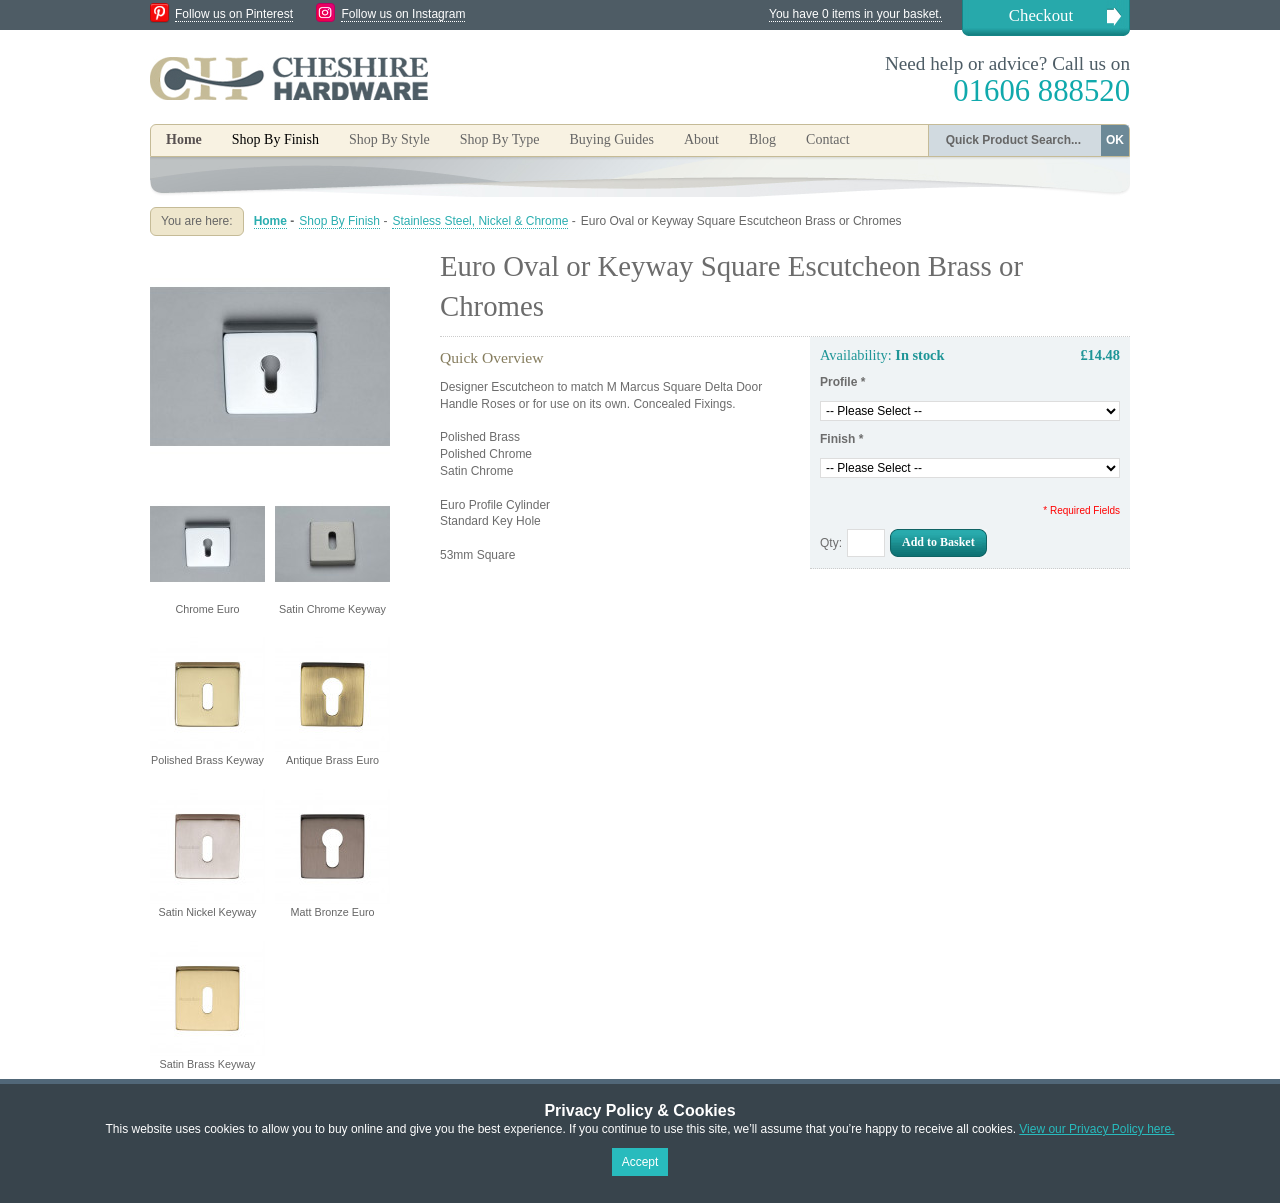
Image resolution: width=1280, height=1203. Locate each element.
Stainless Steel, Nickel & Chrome (480, 221)
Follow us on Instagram (403, 14)
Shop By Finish (339, 221)
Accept (640, 1162)
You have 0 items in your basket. (855, 14)
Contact (828, 139)
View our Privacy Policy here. (1096, 1129)
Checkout (1041, 15)
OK (1115, 140)
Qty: (831, 543)
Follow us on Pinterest (234, 14)
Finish (841, 439)
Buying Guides (611, 139)
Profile (842, 382)
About (701, 139)
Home (184, 139)
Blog (762, 139)
